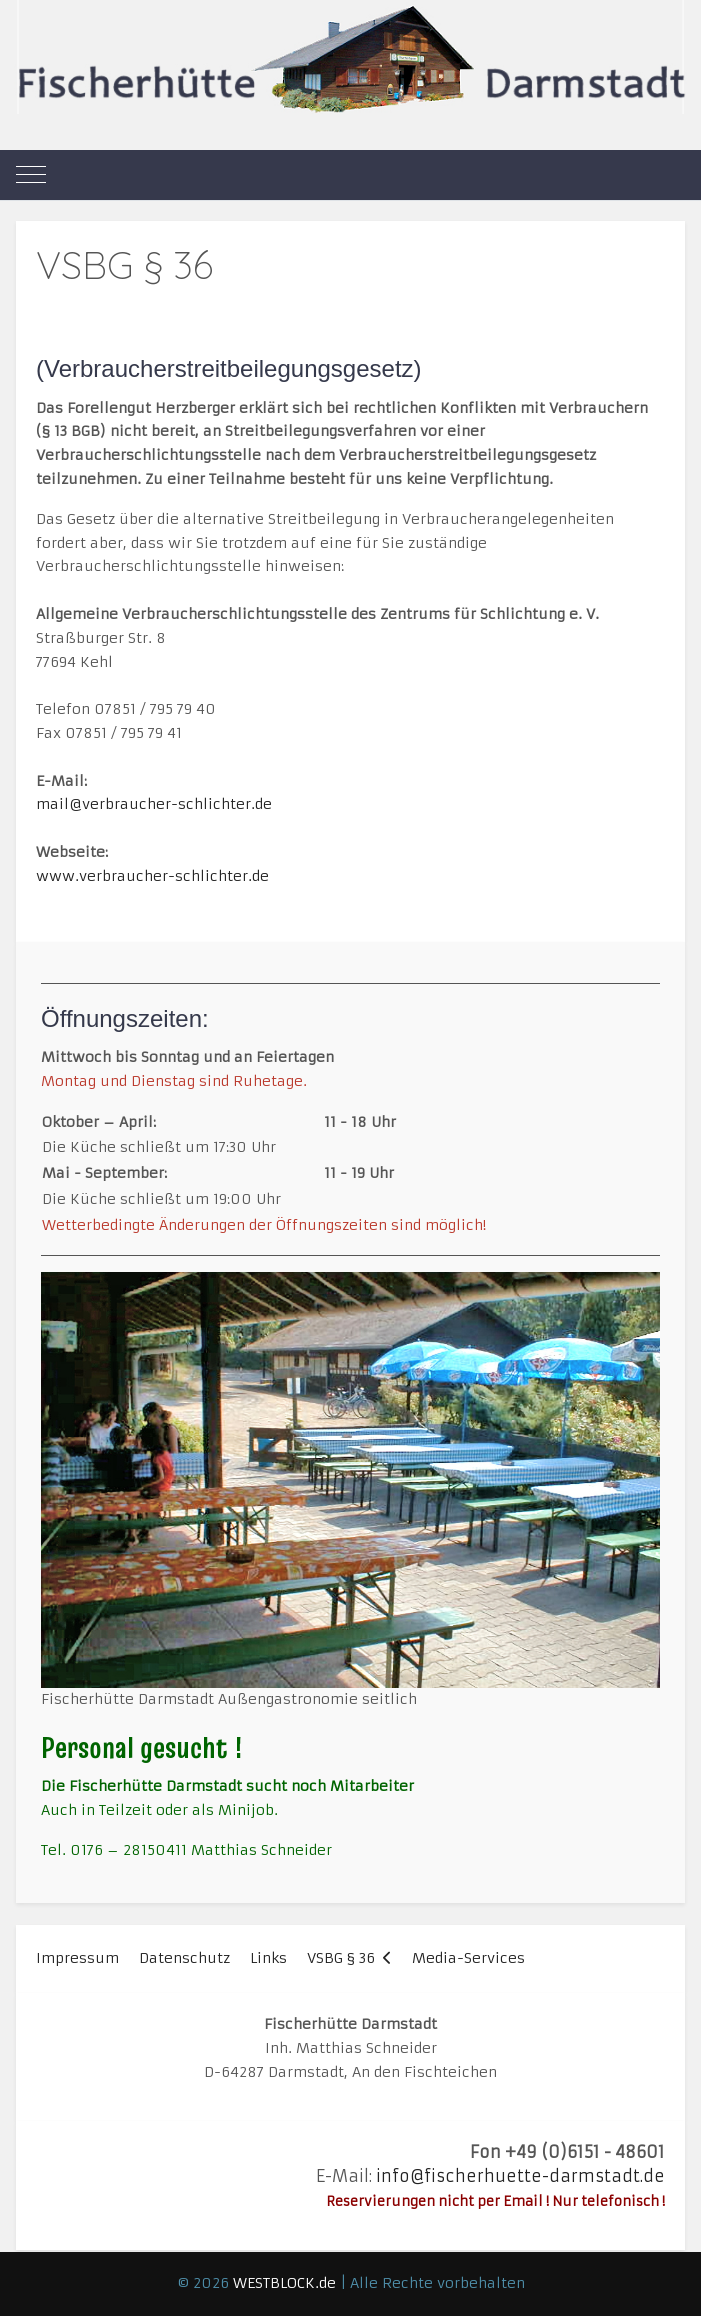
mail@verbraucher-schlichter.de (154, 804)
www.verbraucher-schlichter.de (152, 876)
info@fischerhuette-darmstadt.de (520, 2176)
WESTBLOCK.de (284, 2283)
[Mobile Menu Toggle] (31, 175)
